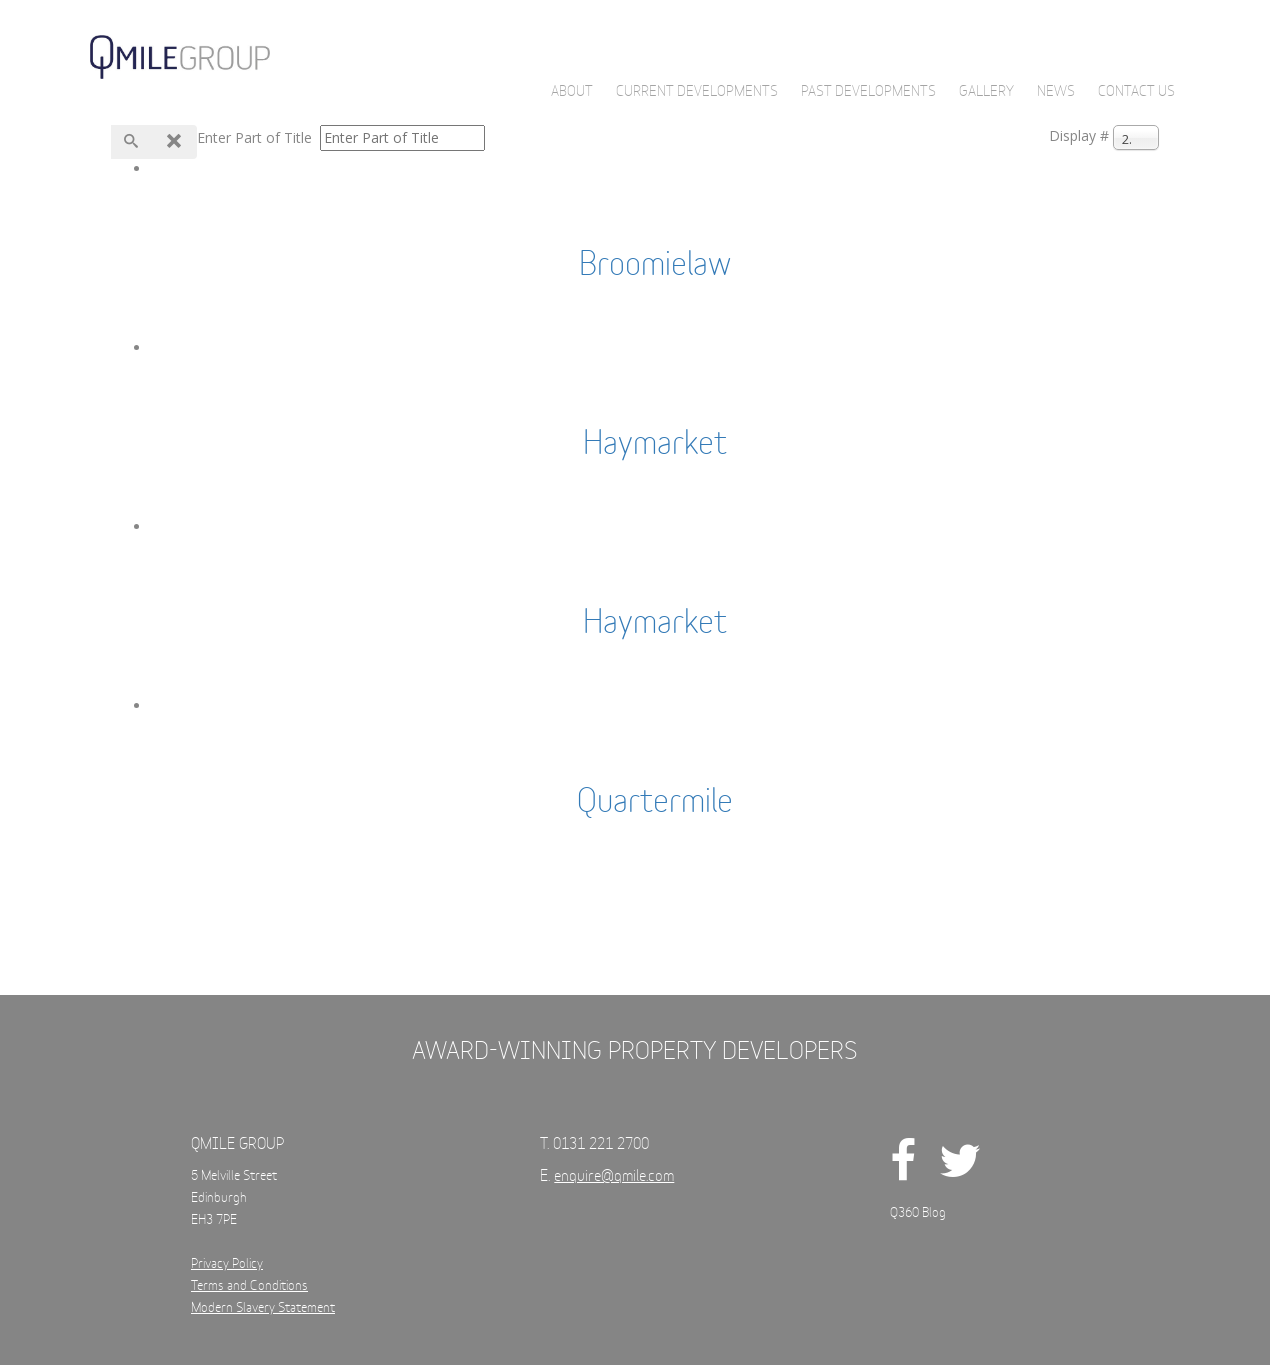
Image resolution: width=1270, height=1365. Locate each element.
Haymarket (655, 445)
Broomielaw (655, 266)
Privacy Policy (227, 1264)
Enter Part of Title (256, 137)
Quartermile (655, 803)
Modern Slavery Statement (263, 1308)
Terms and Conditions (249, 1286)
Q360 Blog (918, 1213)
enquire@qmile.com (614, 1176)
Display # (1079, 135)
